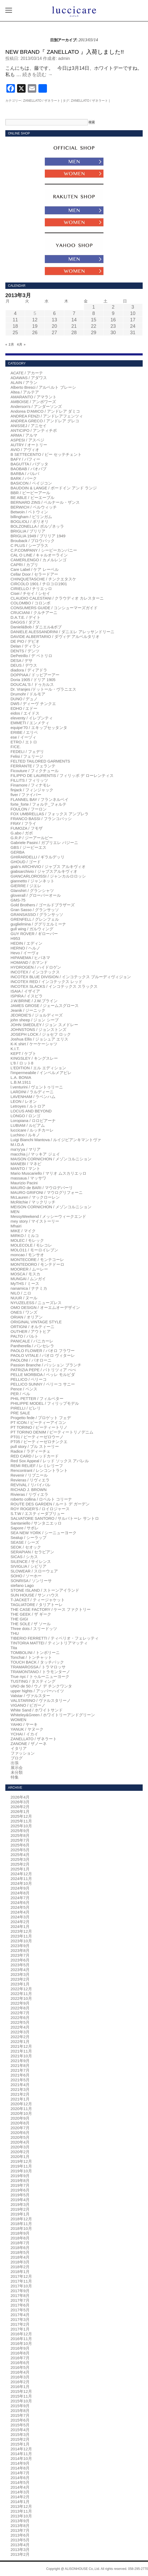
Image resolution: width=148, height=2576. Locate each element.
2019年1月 (20, 2214)
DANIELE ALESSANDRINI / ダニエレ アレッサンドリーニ (62, 631)
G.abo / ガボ (22, 833)
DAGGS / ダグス (26, 622)
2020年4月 (20, 2142)
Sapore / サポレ (25, 1528)
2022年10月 (21, 1998)
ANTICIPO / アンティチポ (34, 430)
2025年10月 (21, 1826)
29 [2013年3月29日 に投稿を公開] (93, 332)
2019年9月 (20, 2175)
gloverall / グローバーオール (36, 895)
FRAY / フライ (23, 823)
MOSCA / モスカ (26, 1274)
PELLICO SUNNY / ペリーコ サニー (43, 1384)
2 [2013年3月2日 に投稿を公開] (113, 307)
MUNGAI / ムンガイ (28, 1278)
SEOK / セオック (26, 1547)
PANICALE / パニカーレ (32, 1341)
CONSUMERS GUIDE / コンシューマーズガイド (54, 607)
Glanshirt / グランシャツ (32, 890)
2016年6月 (20, 2362)
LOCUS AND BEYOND (31, 1111)
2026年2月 (20, 1806)
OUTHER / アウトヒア (31, 1331)
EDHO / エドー (24, 708)
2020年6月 (20, 2132)
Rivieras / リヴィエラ (30, 1494)
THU (15, 1633)
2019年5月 (20, 2195)
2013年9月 (20, 2520)
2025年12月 (21, 1816)
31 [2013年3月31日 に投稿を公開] (132, 332)
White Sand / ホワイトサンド (37, 1710)
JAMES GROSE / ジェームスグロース (45, 1005)
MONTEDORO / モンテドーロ (38, 1264)
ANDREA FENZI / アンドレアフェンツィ (47, 416)
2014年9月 (20, 2463)
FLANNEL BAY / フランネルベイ (40, 799)
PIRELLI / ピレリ (26, 1408)
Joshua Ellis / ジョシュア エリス (40, 1039)
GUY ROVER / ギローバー (34, 933)
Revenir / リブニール (29, 1475)
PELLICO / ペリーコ (29, 1379)
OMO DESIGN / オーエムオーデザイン (45, 1307)
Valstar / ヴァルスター (30, 1695)
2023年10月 (21, 1941)
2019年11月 (21, 2166)
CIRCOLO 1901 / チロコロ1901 (39, 583)
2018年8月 (20, 2238)
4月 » (21, 344)
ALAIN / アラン (24, 382)
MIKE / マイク (23, 1230)
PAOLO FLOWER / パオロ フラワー (43, 1350)
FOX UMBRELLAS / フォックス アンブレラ (50, 814)
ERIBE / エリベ (24, 732)
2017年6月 (20, 2305)
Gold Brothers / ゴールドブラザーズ (43, 905)
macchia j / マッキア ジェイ (35, 1154)
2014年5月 (20, 2482)
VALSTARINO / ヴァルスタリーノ (41, 1700)
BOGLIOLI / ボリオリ (30, 521)
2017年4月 (20, 2314)
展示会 (17, 1767)
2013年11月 (21, 2511)
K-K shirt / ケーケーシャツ (34, 1044)
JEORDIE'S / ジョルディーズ (37, 1015)
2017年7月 (20, 2300)
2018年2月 (20, 2266)
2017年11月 (21, 2281)
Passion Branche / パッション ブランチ (46, 1365)
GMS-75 (18, 900)
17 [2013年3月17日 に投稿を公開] (132, 319)
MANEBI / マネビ (26, 1163)
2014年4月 (20, 2487)
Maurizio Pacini (24, 1183)
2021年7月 (20, 2070)
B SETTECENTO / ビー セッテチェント (46, 454)
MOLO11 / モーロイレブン (34, 1250)
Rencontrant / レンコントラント (39, 1470)
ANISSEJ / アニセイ (29, 425)
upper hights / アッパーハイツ (37, 1691)
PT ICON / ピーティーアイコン (38, 1422)
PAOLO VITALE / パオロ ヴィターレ (43, 1355)
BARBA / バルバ (25, 473)
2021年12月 (21, 2046)
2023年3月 (20, 1974)
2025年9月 (20, 1830)
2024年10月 (21, 1883)
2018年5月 (20, 2252)
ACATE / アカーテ (27, 373)
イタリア (19, 1748)
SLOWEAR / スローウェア (34, 1571)
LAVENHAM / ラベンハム (33, 1096)
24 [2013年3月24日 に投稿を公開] (132, 326)
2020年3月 (20, 2147)
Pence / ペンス (24, 1389)
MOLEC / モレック (27, 1240)
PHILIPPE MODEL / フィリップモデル (45, 1403)
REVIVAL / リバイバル (30, 1484)
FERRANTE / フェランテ (33, 766)
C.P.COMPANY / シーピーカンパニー (44, 550)
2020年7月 (20, 2127)
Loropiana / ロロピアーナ (33, 1120)
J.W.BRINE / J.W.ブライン (34, 1000)
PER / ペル (20, 1393)
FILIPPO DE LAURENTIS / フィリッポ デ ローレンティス (62, 775)
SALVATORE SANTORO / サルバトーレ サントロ (55, 1518)
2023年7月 (20, 1955)
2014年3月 (20, 2492)
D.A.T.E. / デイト (26, 617)
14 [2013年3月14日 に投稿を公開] (74, 319)
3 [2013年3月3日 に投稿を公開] (132, 307)
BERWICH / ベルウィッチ (34, 507)
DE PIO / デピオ (25, 641)
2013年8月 (20, 2525)
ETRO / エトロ (24, 742)
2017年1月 (20, 2329)
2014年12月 (21, 2449)
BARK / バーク (24, 478)
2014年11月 (21, 2453)
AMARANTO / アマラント (34, 397)
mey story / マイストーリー (35, 1221)
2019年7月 (20, 2185)
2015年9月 (20, 2405)
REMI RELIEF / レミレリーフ (37, 1465)
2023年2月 (20, 1979)
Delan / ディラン (26, 646)
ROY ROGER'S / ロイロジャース (40, 1508)
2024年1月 (20, 1926)
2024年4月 (20, 1912)
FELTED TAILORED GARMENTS (40, 761)
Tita (14, 1647)
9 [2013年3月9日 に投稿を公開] (113, 313)
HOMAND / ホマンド (29, 962)
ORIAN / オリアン (27, 1317)
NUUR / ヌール (24, 1298)
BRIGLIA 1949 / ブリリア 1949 (38, 536)
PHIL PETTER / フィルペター (37, 1398)
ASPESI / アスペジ (28, 440)
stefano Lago (22, 1585)
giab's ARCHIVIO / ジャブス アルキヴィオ (48, 866)
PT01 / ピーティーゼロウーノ (37, 1437)
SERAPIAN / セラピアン (32, 1552)
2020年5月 (20, 2137)
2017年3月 (20, 2319)
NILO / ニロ (21, 1293)
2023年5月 (20, 1965)
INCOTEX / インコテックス (35, 972)
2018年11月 (21, 2223)
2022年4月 (20, 2027)
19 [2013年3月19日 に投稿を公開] (35, 326)
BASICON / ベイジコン (31, 483)
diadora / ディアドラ (29, 670)
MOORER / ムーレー (29, 1269)
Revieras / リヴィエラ (30, 1480)
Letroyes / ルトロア (28, 1106)
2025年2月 (20, 1864)
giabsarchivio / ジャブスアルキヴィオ (44, 871)
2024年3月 (20, 1917)
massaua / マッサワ (28, 1178)
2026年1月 (20, 1811)
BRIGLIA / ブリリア (28, 531)
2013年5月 (20, 2540)
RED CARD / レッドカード (35, 1456)
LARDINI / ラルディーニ (32, 1092)
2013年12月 (21, 2506)
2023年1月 (20, 1984)
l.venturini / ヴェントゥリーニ (37, 1087)
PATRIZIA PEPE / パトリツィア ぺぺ (43, 1369)
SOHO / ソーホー (26, 1576)
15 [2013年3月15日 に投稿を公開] (93, 319)
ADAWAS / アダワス (29, 377)
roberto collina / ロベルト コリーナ (41, 1499)
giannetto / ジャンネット (32, 881)
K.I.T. (15, 1048)
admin (64, 58)
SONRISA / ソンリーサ (31, 1580)
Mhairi (16, 1226)
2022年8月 (20, 2008)
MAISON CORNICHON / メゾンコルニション (51, 1159)
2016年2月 (20, 2382)
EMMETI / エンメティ (30, 722)
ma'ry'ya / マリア (26, 1149)
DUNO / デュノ (24, 699)
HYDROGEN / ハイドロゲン (36, 967)
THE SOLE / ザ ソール (31, 1623)
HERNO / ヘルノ (26, 948)
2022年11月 (21, 1993)
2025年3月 (20, 1859)
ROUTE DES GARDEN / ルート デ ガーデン (50, 1504)
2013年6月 (20, 2535)
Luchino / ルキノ (25, 1135)
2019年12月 (21, 2161)
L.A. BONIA (21, 1077)
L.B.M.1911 (21, 1082)
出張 (15, 1762)
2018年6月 (20, 2247)
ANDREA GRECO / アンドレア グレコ (45, 421)
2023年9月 (20, 1945)
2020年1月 (20, 2156)
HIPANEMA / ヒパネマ (30, 957)
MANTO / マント (25, 1168)
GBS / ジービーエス (28, 847)
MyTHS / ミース (25, 1283)
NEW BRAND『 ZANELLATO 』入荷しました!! (64, 52)
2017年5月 (20, 2310)
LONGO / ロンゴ (26, 1115)
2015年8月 (20, 2410)
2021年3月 (20, 2089)
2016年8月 (20, 2353)
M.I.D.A (17, 1144)
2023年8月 (20, 1950)
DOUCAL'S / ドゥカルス (32, 684)
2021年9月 (20, 2060)
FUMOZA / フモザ (27, 828)
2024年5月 (20, 1907)
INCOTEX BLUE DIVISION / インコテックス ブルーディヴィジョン (71, 976)
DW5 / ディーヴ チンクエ (33, 703)
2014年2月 (20, 2497)
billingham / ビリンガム (31, 516)
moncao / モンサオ (27, 1254)
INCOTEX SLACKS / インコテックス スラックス (54, 986)
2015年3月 (20, 2434)
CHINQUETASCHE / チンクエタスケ (43, 579)
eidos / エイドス (25, 713)
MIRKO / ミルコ (25, 1235)
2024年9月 (20, 1888)
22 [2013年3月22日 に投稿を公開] (93, 326)
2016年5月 (20, 2367)
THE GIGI (19, 1619)
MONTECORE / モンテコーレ (37, 1259)
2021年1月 (20, 2099)
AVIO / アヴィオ (25, 449)
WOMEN (18, 1719)
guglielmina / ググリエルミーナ (38, 924)
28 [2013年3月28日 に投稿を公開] (74, 332)
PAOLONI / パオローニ (31, 1360)
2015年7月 (20, 2415)
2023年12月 (21, 1931)
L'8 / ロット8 (22, 1063)
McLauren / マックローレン (35, 1197)
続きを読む (37, 74)
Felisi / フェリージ (27, 756)
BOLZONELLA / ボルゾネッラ (37, 526)
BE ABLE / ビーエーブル (32, 497)
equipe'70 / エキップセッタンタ (39, 727)
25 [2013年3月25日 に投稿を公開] (15, 332)
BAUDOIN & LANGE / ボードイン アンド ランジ (54, 488)
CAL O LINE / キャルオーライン (39, 555)
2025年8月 (20, 1835)
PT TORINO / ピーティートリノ (39, 1427)
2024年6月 (20, 1902)
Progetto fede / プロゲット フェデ (41, 1417)
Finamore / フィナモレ (31, 785)
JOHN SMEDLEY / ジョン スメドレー (44, 1024)
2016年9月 (20, 2348)
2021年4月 (20, 2084)
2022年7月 (20, 2012)
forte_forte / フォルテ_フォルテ (38, 804)
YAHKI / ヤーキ (24, 1724)
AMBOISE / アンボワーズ (33, 401)
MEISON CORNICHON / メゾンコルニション (51, 1207)
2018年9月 (20, 2233)
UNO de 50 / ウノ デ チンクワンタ (41, 1686)
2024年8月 (20, 1893)
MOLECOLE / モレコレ (31, 1245)
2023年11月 (21, 1936)
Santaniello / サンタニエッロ (36, 1523)
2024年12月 (21, 1873)
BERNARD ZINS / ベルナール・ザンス (45, 502)
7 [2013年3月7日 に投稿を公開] (74, 313)
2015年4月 (20, 2429)
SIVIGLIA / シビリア (28, 1566)
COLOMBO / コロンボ (30, 603)
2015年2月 (20, 2439)
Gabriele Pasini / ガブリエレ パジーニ (44, 842)
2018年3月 (20, 2262)
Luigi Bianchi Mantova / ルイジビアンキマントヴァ (56, 1139)
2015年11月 (21, 2396)
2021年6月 (20, 2075)
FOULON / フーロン (29, 809)
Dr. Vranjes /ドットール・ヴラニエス (44, 689)
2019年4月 (20, 2199)
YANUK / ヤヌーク (27, 1729)
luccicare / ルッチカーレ (32, 1130)
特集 (15, 1777)
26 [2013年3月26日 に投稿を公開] (35, 332)
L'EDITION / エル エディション (38, 1068)
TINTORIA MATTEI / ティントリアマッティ (49, 1643)
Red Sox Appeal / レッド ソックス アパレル (50, 1461)
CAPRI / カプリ (24, 564)
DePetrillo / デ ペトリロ (32, 655)
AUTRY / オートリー (29, 445)
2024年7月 (20, 1897)
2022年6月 (20, 2017)
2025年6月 (20, 1845)
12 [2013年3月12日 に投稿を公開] (35, 319)
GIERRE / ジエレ (26, 885)
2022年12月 (21, 1989)
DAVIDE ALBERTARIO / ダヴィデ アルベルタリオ (55, 636)
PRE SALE (20, 1413)
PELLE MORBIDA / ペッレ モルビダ (43, 1374)
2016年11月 (21, 2338)
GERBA (18, 852)
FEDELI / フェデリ (27, 751)
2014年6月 (20, 2477)
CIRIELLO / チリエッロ (31, 588)
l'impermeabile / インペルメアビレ (41, 1072)
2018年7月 (20, 2243)
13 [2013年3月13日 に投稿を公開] (54, 319)
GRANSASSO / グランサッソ (37, 914)
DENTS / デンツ (25, 651)
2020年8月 (20, 2123)
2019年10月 (21, 2171)
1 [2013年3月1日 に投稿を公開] (93, 307)
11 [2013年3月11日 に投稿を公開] (15, 319)
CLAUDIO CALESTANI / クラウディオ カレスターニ (57, 598)
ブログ (17, 1758)
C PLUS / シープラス (30, 545)
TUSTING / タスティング (33, 1681)
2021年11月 (21, 2051)
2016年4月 (20, 2372)
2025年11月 (21, 1821)
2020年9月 (20, 2118)
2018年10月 (21, 2228)
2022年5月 (20, 2022)
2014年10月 (21, 2458)
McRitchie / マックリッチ (33, 1202)
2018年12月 (21, 2219)
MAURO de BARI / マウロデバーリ (42, 1187)
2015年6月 (20, 2420)
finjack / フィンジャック (32, 790)
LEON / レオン (24, 1101)
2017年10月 (21, 2286)
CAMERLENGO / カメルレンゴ (38, 560)
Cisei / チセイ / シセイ (30, 593)
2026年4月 (20, 1797)
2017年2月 (20, 2324)
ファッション (23, 1753)
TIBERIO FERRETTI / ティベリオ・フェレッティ (55, 1638)
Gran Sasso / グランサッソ (35, 909)
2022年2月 (20, 2036)
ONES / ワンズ (24, 1312)
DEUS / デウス (24, 665)
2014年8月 (20, 2468)
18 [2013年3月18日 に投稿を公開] (15, 326)
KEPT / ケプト (23, 1053)
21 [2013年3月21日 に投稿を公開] (74, 326)
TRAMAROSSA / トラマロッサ (38, 1667)
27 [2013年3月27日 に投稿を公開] (54, 332)
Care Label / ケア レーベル (35, 569)
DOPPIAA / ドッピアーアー (35, 675)
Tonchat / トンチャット (31, 1657)
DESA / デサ (22, 660)
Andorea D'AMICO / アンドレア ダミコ (45, 411)
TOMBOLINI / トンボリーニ (35, 1652)
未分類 (17, 1772)
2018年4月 (20, 2257)
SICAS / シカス (24, 1556)
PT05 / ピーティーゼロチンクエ (39, 1441)
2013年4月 (20, 2544)
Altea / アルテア (25, 392)
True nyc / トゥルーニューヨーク (40, 1676)
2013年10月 (21, 2516)
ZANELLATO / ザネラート (41, 101)
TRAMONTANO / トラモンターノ (40, 1671)
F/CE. (16, 746)
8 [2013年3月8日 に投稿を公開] (93, 313)
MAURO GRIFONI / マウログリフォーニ (47, 1192)
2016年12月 (21, 2334)
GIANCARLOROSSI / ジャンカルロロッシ (48, 876)
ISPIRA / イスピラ (27, 996)
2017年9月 (20, 2290)
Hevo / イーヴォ (25, 953)
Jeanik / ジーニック (28, 1010)
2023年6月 (20, 1960)
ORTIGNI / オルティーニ (33, 1326)
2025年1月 (20, 1869)
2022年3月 (20, 2032)
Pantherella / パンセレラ (32, 1346)
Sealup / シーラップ (28, 1537)
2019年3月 (20, 2204)
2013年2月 (20, 2554)
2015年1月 (20, 2444)
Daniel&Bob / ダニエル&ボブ (36, 627)
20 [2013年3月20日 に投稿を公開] (54, 326)
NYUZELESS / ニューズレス (36, 1302)
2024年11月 (21, 1878)
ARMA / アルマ (24, 435)
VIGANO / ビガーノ (28, 1705)
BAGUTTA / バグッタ (29, 464)
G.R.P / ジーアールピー (32, 838)
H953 (15, 938)
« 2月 (9, 344)
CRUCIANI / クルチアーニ (34, 612)
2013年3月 (20, 2549)
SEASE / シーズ (25, 1542)
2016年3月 (20, 2377)
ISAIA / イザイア (25, 991)
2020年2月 (20, 2151)
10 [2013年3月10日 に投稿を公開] (132, 313)
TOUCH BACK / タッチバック (37, 1662)
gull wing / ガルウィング (32, 929)
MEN (15, 1211)
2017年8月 (20, 2295)
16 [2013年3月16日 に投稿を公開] (113, 319)
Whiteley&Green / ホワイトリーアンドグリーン (53, 1715)
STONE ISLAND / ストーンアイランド (45, 1590)
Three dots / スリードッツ (34, 1628)
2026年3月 (20, 1802)
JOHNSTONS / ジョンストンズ (39, 1029)
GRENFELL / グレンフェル (35, 919)
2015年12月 (21, 2391)
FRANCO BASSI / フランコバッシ (41, 818)
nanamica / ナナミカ (29, 1288)
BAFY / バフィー (25, 459)
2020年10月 (21, 2113)
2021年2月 (20, 2094)
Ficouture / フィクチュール (35, 770)
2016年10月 (21, 2343)
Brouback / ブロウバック (33, 540)
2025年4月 (20, 1854)
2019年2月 (20, 2209)
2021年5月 (20, 2080)
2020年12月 (21, 2104)
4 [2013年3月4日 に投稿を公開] (15, 313)
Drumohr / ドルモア (28, 694)
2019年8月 (20, 2180)
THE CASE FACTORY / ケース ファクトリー (51, 1609)
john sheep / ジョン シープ (35, 1020)
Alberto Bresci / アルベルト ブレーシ (43, 387)
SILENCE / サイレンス (31, 1561)
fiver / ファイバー (26, 794)
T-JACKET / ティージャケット (38, 1600)
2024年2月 (20, 1921)
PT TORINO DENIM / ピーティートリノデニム (52, 1432)
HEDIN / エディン (26, 943)
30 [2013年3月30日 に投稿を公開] (113, 332)
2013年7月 (20, 2530)
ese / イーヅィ (24, 737)
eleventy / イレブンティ (32, 718)
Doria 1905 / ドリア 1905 (33, 679)
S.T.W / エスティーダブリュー (38, 1513)
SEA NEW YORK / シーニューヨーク (44, 1532)
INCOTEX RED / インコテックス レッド (46, 981)
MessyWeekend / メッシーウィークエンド (48, 1216)
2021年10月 (21, 2056)
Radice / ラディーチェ (30, 1451)
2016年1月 (20, 2386)
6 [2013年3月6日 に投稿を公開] (54, 313)
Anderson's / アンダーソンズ (36, 406)
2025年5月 (20, 1850)
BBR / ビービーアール (30, 492)
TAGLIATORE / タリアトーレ (37, 1604)
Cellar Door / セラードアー (34, 574)
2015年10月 (21, 2401)
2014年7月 (20, 2473)
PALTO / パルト (24, 1336)
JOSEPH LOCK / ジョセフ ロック (41, 1034)
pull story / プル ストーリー (35, 1446)
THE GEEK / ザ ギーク (31, 1614)
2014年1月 (20, 2501)
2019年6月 (20, 2190)
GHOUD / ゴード (26, 861)
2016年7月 (20, 2358)
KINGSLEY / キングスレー (34, 1058)
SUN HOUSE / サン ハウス (35, 1595)
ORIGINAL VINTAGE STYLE (36, 1322)
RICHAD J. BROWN (29, 1489)
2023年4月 (20, 1969)
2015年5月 (20, 2425)
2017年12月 (21, 2276)
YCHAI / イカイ (24, 1734)
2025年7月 (20, 1840)
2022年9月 (20, 2003)
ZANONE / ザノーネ (29, 1743)
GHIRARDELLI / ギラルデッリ (38, 857)
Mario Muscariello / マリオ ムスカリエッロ (48, 1173)
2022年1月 (20, 2041)
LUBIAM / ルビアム (28, 1125)
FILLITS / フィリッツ (29, 780)
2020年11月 (21, 2108)
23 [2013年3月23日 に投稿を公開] (113, 326)
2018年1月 (20, 2271)
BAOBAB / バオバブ (28, 468)
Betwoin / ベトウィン (29, 512)
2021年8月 (20, 2065)
